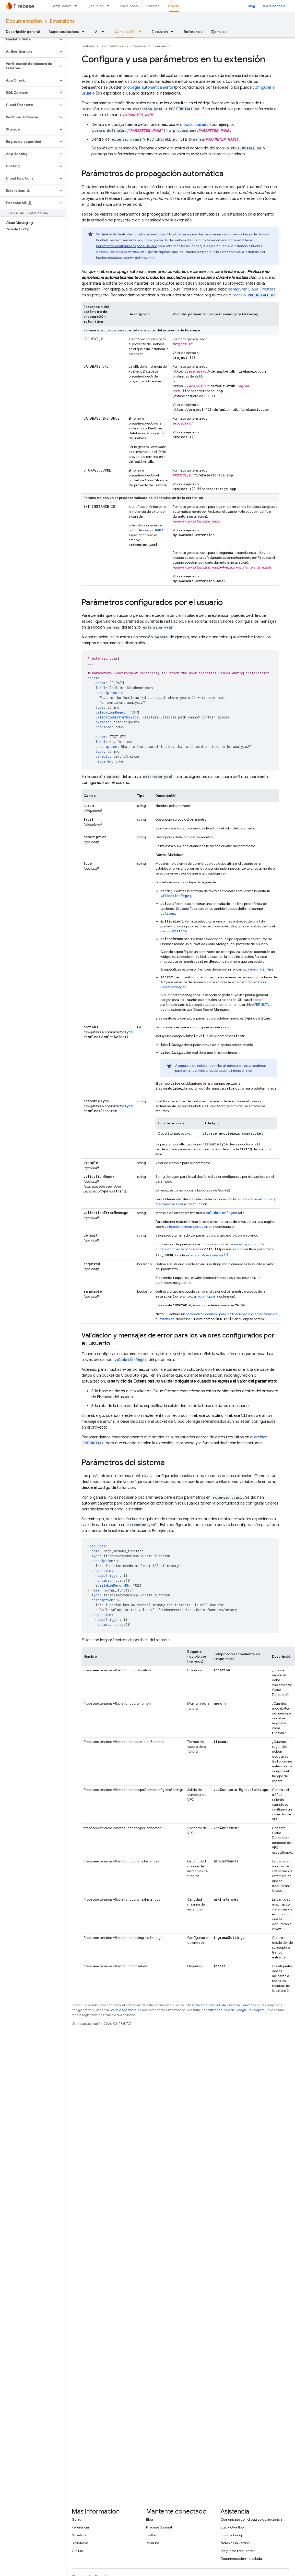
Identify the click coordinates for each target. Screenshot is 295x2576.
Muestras (79, 2535)
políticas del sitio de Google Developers (235, 2010)
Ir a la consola (274, 6)
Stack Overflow (233, 2527)
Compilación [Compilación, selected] (125, 31)
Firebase (88, 46)
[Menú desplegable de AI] (104, 31)
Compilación (60, 6)
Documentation (24, 21)
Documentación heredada (241, 2558)
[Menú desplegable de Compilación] (77, 6)
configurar (252, 289)
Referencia (193, 31)
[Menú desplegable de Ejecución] (109, 6)
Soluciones (129, 6)
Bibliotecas (80, 2543)
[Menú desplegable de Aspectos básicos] (85, 31)
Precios (153, 6)
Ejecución (95, 6)
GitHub (77, 2551)
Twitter (151, 2535)
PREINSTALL (263, 1004)
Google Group (232, 2535)
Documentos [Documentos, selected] (178, 6)
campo (153, 530)
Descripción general (23, 31)
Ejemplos (218, 31)
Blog (251, 6)
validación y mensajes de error (188, 1226)
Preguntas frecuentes (237, 2551)
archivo (254, 295)
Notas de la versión (235, 2543)
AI (96, 31)
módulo (194, 124)
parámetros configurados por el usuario (126, 246)
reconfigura (206, 1296)
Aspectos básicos (63, 31)
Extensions (62, 21)
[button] (29, 39)
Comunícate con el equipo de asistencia (252, 2519)
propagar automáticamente (148, 87)
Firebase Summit (159, 2527)
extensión (204, 1255)
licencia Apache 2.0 (124, 2010)
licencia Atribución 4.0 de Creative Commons (222, 2005)
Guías (76, 2519)
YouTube (152, 2543)
